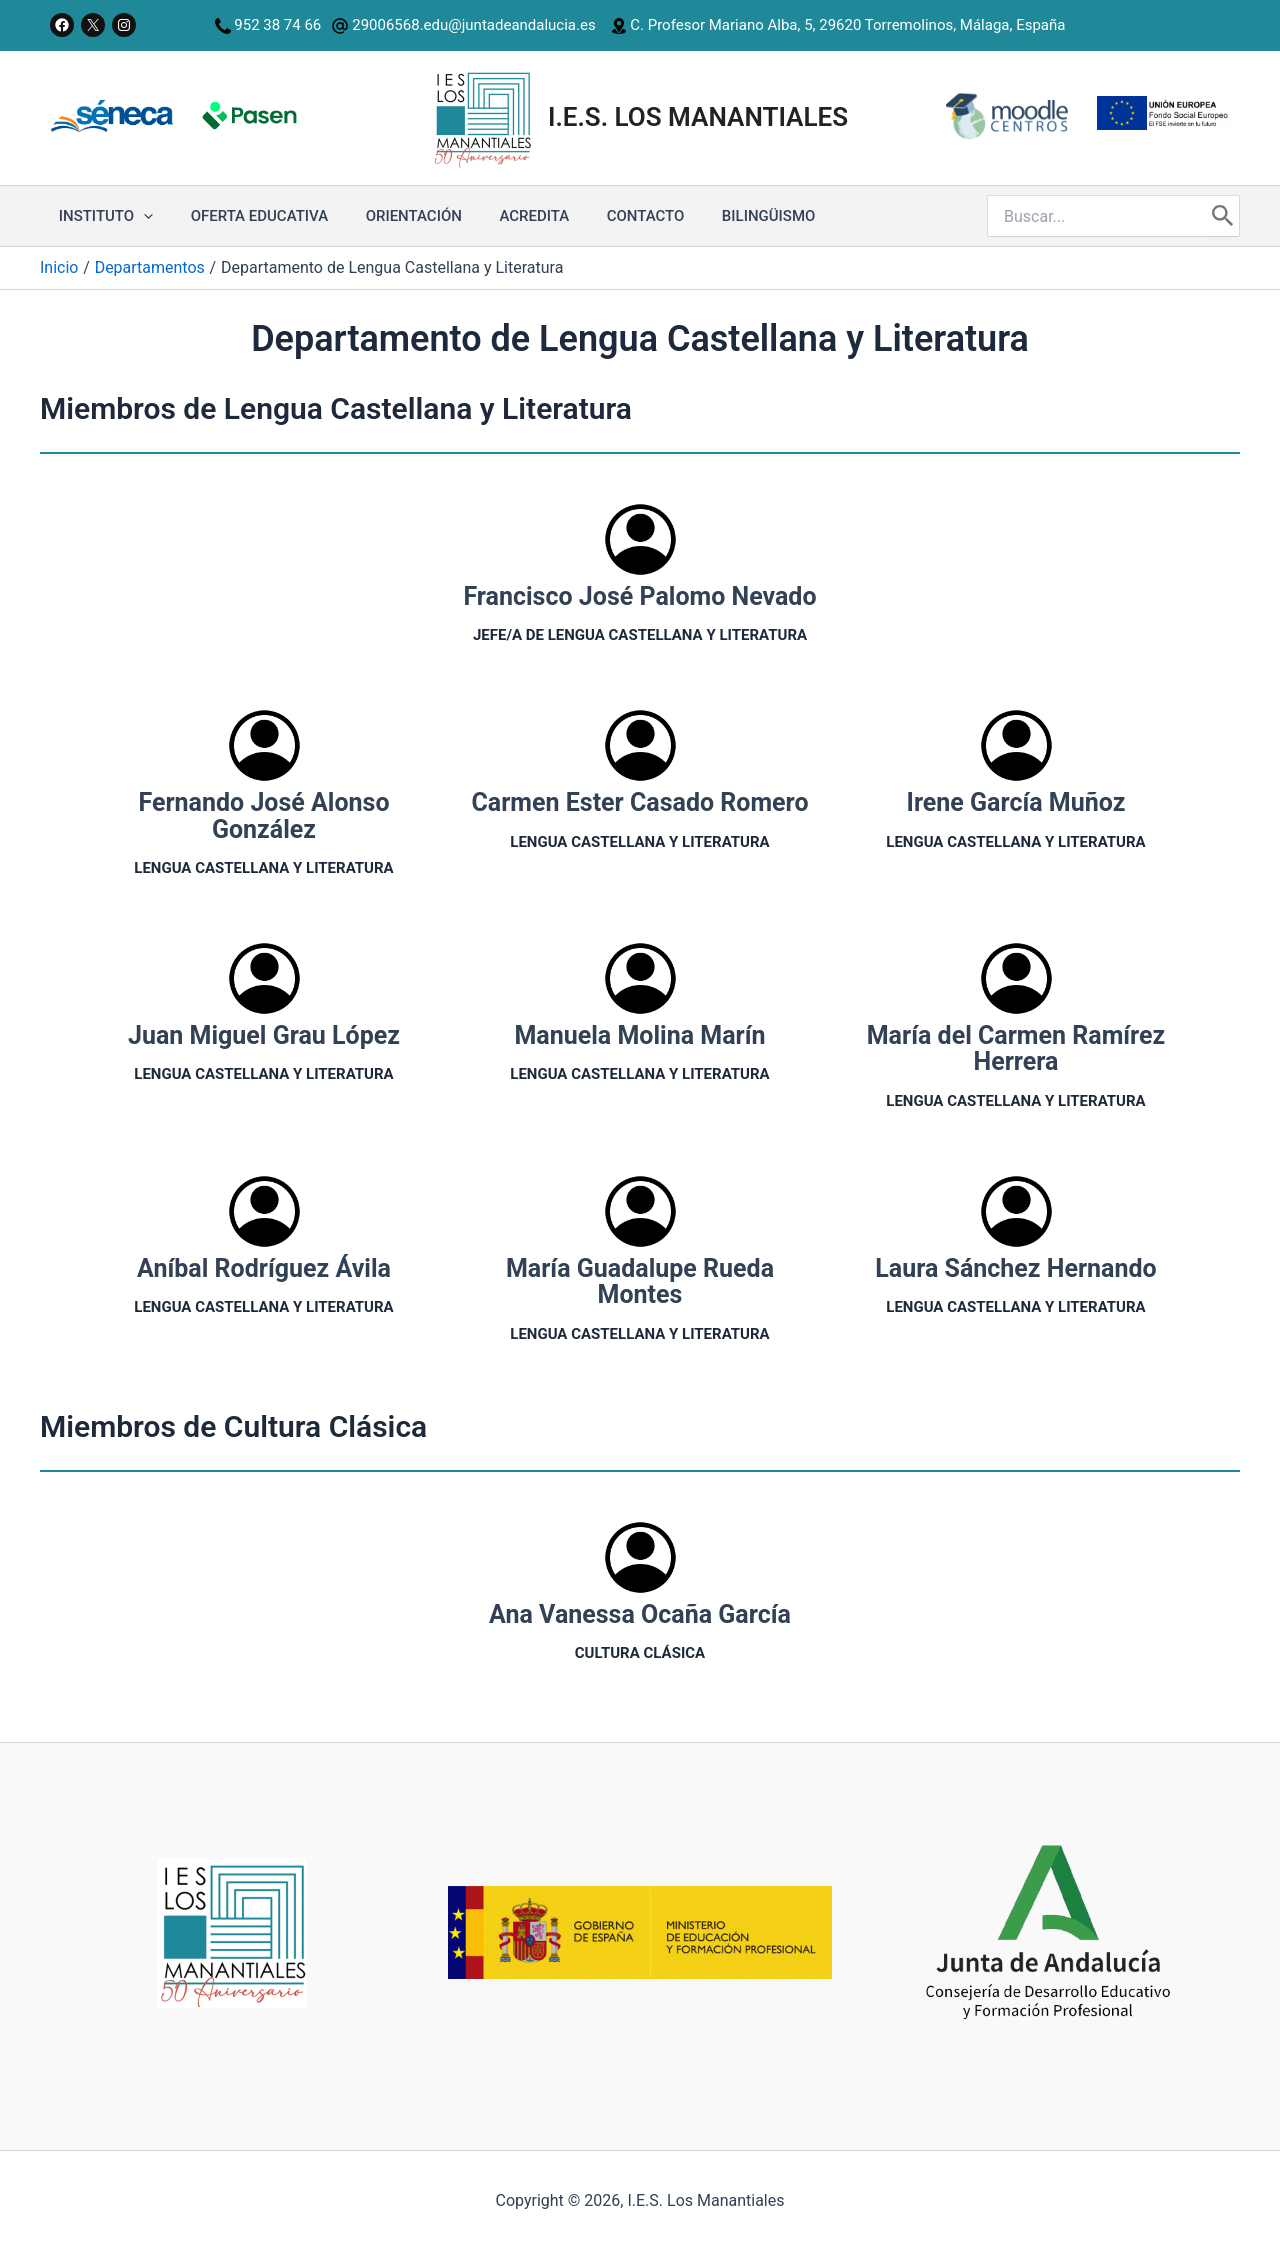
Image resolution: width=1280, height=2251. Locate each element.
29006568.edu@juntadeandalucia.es (463, 25)
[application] (139, 216)
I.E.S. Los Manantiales (698, 117)
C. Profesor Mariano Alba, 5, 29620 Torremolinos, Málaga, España (846, 25)
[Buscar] (1223, 216)
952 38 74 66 (277, 25)
